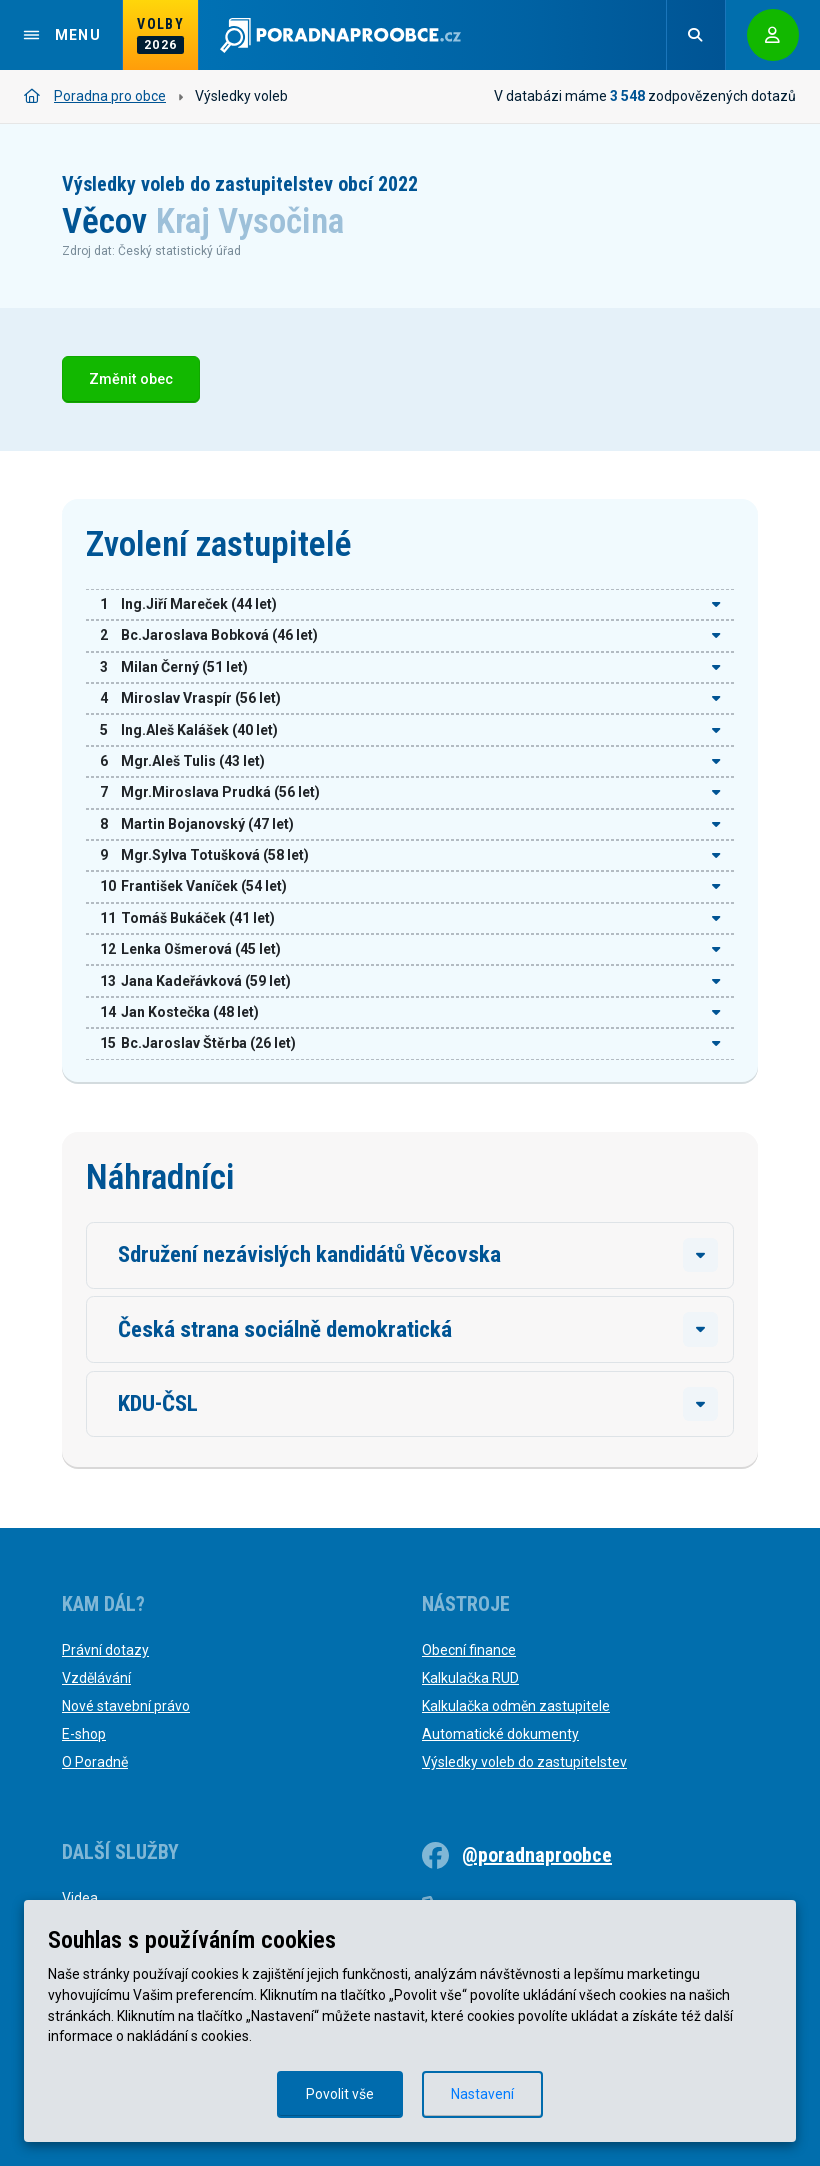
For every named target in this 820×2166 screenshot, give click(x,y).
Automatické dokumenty (500, 1734)
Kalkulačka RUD (470, 1678)
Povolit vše (340, 2094)
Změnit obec (131, 379)
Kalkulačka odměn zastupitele (516, 1706)
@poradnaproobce (537, 1855)
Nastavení (482, 2094)
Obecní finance (469, 1650)
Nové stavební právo (126, 1706)
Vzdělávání (96, 1678)
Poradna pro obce (95, 96)
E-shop (84, 1734)
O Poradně (95, 1762)
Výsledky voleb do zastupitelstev (524, 1762)
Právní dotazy (105, 1650)
